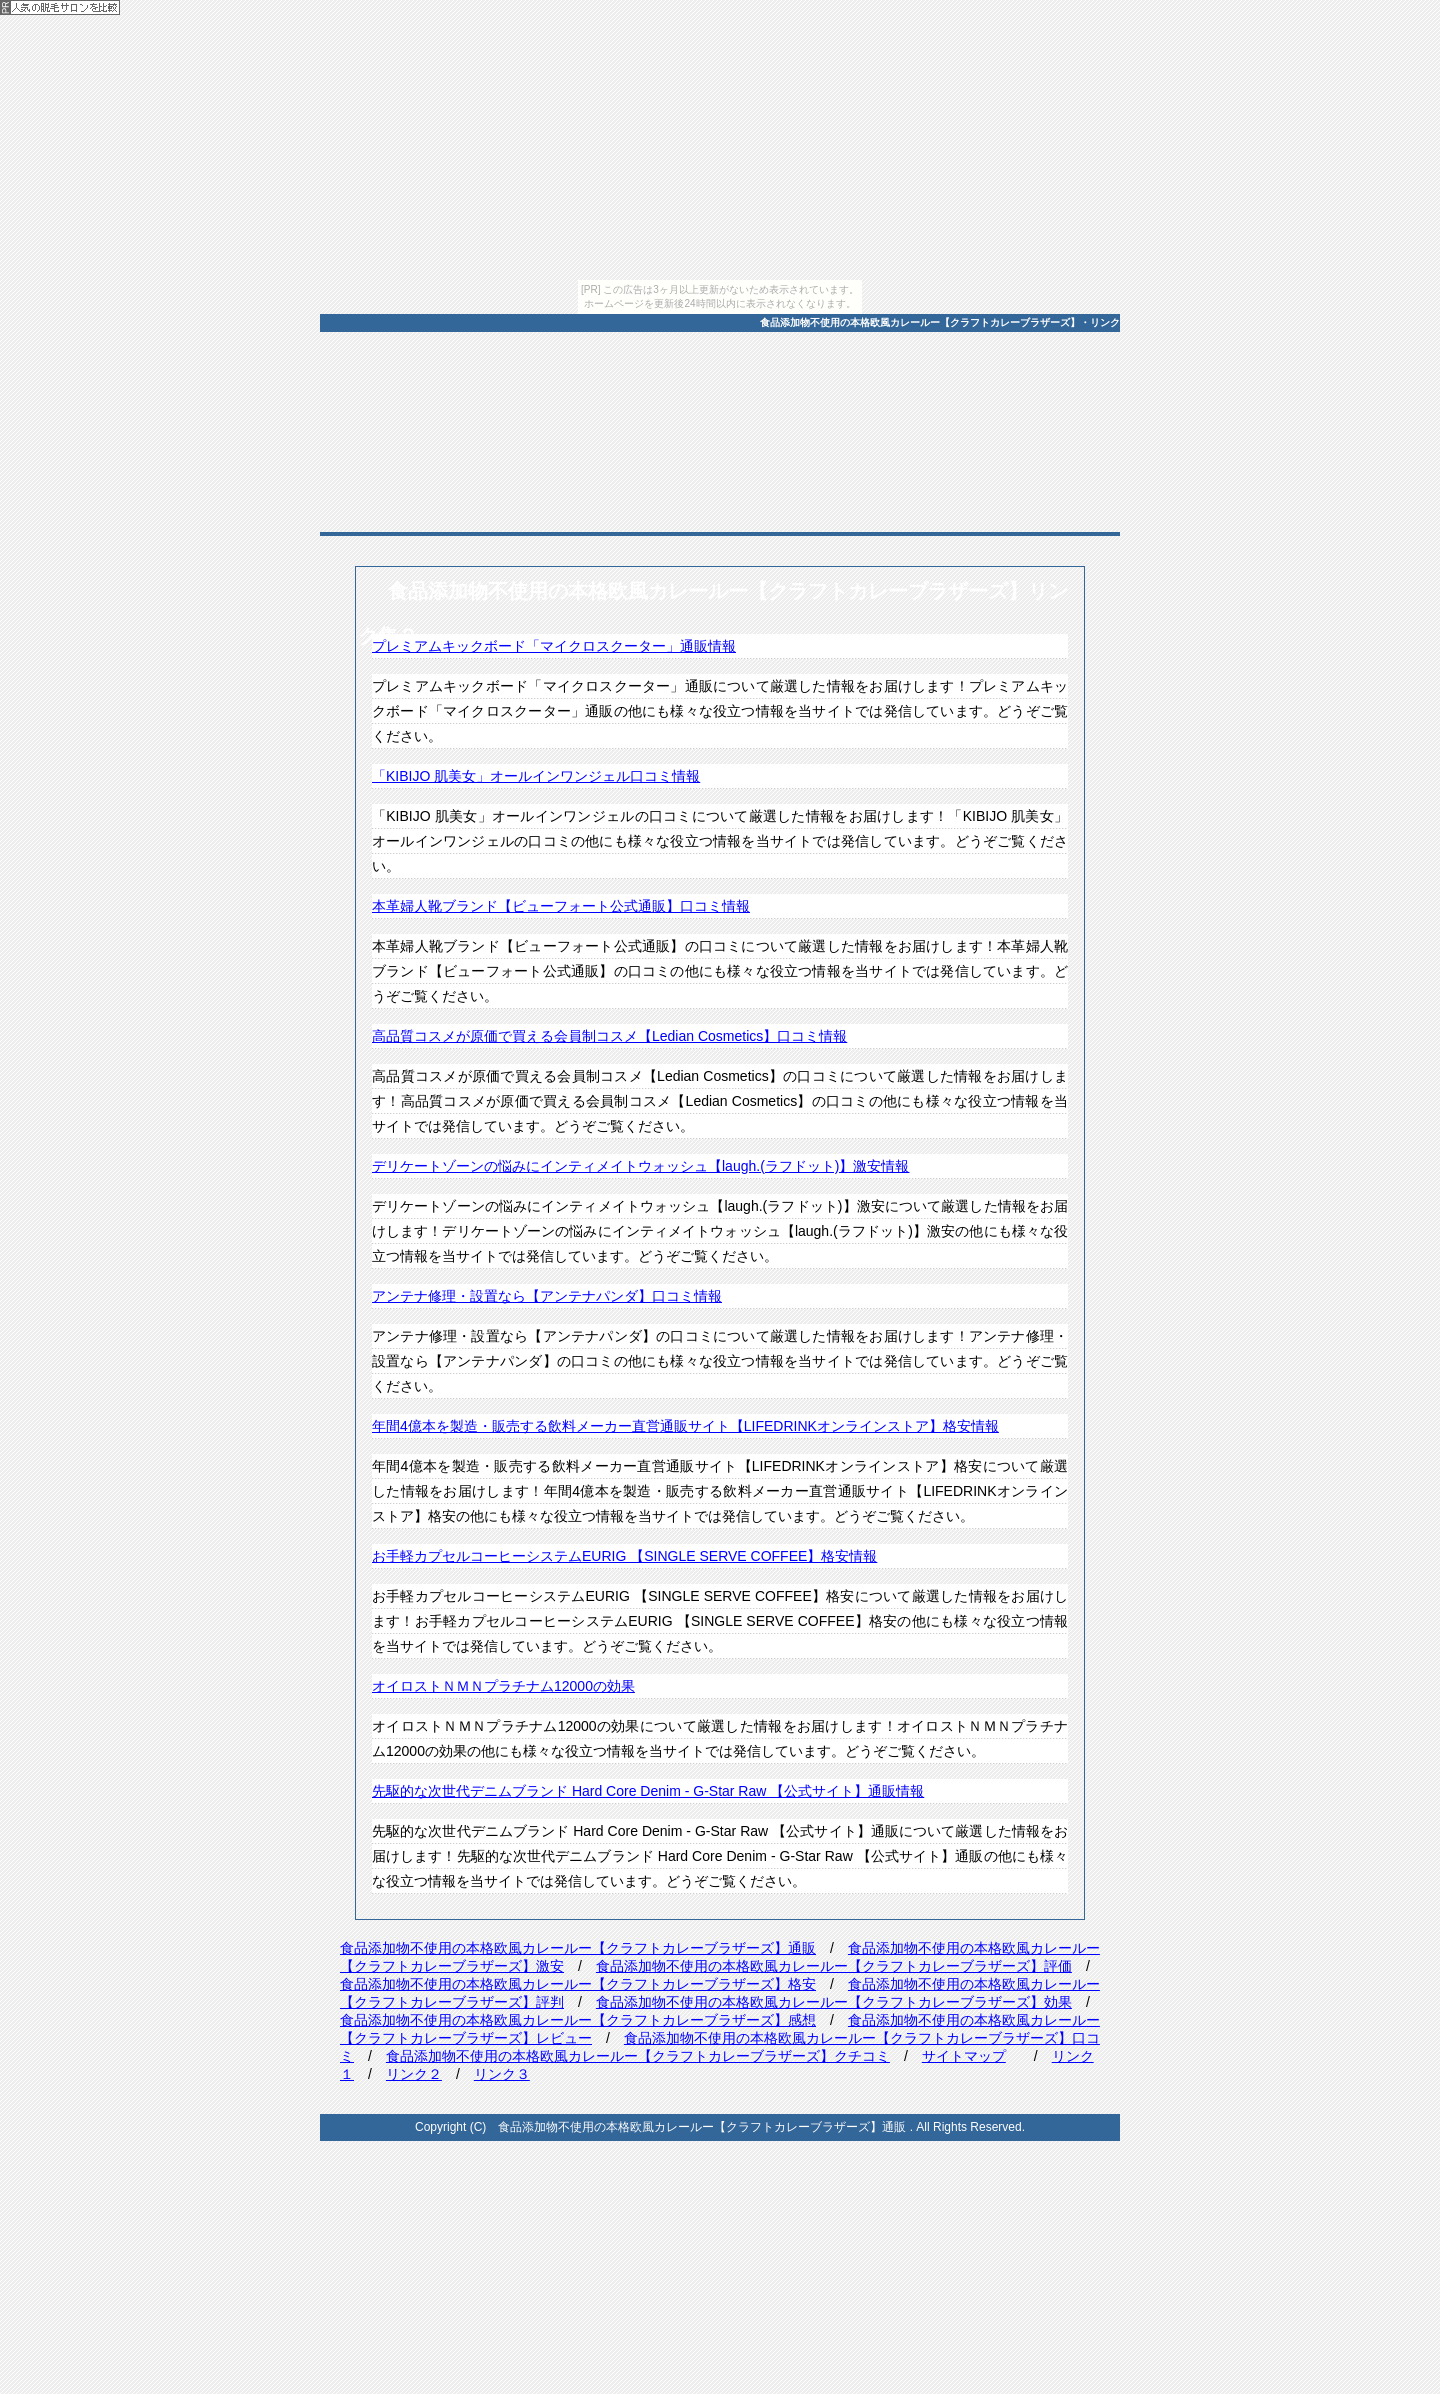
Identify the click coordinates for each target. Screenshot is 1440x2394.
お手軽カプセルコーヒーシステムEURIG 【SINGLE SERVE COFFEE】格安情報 (624, 1556)
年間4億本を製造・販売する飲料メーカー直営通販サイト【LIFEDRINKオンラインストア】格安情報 (685, 1426)
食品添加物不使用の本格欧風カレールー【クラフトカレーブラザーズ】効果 (834, 2002)
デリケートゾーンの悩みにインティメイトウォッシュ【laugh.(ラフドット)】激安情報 (640, 1166)
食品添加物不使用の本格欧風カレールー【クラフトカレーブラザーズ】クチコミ (638, 2056)
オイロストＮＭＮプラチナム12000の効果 (503, 1686)
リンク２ (414, 2074)
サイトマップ (964, 2056)
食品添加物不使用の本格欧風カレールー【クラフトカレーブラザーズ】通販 (578, 1948)
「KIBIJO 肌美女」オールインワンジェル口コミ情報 (536, 776)
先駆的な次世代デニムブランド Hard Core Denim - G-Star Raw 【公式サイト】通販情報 (648, 1791)
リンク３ (502, 2074)
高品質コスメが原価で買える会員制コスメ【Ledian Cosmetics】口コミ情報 (609, 1036)
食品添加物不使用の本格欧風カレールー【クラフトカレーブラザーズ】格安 (578, 1984)
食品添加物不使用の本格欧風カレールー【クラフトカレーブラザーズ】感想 (578, 2020)
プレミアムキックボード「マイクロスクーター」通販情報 (554, 646)
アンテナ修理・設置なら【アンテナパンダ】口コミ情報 (547, 1296)
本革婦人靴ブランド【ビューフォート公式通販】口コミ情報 (561, 906)
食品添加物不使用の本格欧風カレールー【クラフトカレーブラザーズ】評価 (834, 1966)
